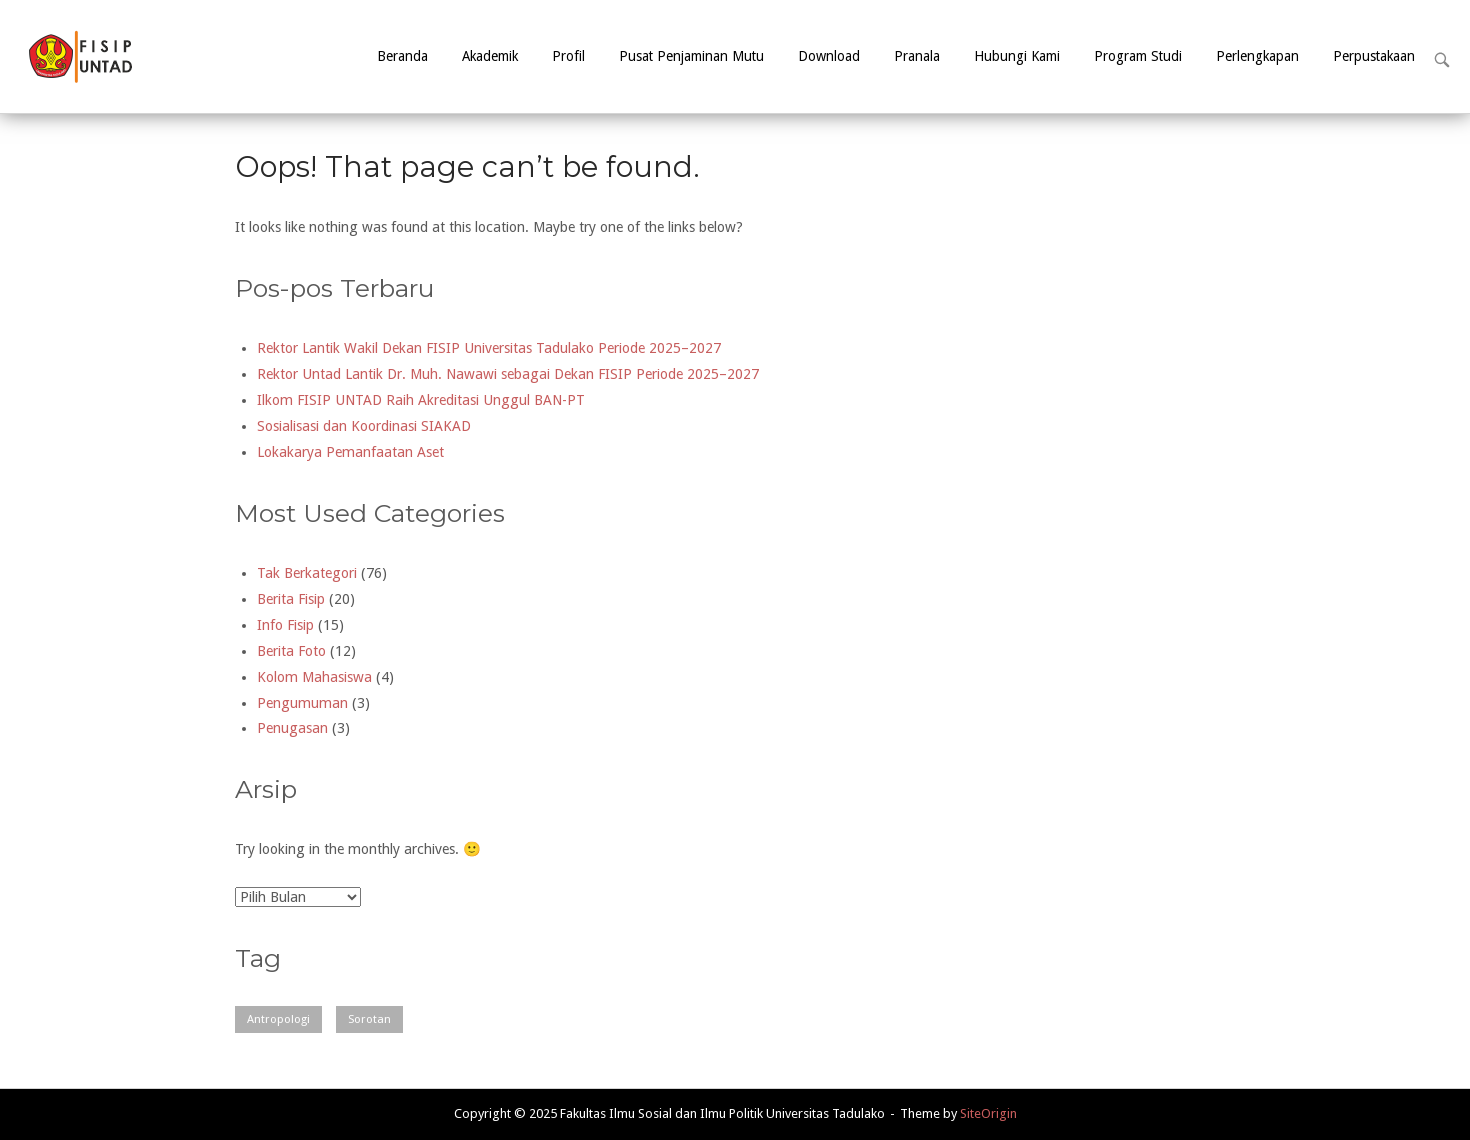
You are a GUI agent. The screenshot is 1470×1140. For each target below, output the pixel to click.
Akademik (490, 56)
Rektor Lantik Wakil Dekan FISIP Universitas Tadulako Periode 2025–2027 (489, 348)
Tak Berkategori (307, 573)
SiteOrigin (988, 1113)
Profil (568, 56)
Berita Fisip (291, 599)
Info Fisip (285, 625)
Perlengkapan (1257, 56)
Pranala (917, 56)
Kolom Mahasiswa (314, 677)
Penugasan (292, 728)
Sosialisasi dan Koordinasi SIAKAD (364, 426)
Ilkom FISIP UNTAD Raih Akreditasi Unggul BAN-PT (421, 400)
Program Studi (1138, 56)
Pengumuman (302, 703)
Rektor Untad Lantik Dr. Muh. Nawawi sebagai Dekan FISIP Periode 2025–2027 (508, 374)
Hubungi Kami (1017, 56)
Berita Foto (291, 651)
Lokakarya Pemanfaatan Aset (350, 452)
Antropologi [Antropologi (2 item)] (278, 1019)
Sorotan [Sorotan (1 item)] (369, 1019)
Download (829, 56)
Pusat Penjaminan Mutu (691, 56)
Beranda (402, 56)
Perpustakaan (1374, 56)
